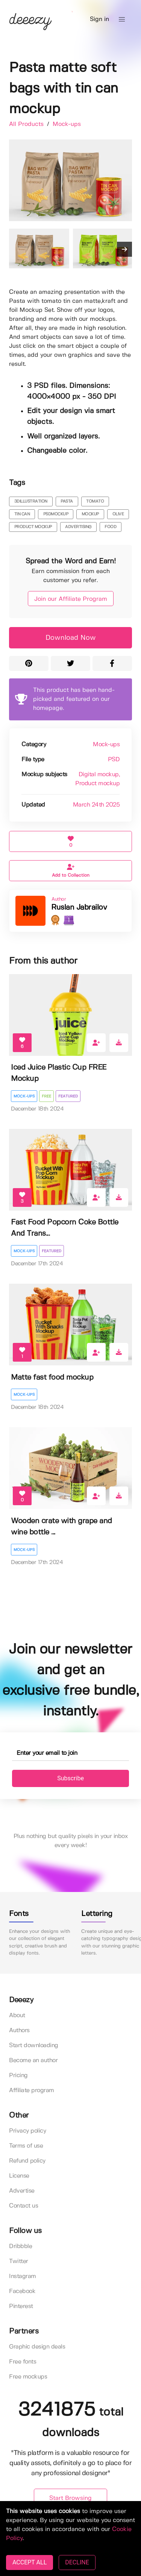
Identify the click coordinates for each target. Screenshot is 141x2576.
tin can (22, 514)
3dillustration (30, 501)
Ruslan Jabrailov (79, 907)
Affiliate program (31, 2090)
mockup (90, 514)
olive (118, 514)
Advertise (22, 2191)
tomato (95, 501)
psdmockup (55, 514)
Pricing (18, 2075)
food (110, 527)
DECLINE (77, 2562)
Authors (19, 2030)
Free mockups (28, 2377)
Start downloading (33, 2045)
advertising (78, 527)
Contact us (23, 2206)
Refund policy (27, 2161)
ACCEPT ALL (29, 2562)
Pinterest (21, 2306)
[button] (122, 19)
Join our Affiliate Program (70, 599)
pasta (67, 501)
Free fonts (22, 2362)
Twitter (18, 2261)
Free (46, 1096)
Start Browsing (70, 2498)
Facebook (22, 2291)
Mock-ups (67, 124)
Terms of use (26, 2146)
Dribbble (20, 2246)
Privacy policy (27, 2131)
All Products (27, 124)
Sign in (99, 19)
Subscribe (70, 1778)
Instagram (22, 2276)
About (17, 2015)
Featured (68, 1096)
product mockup (33, 527)
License (19, 2176)
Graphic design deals (37, 2347)
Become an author (33, 2060)
